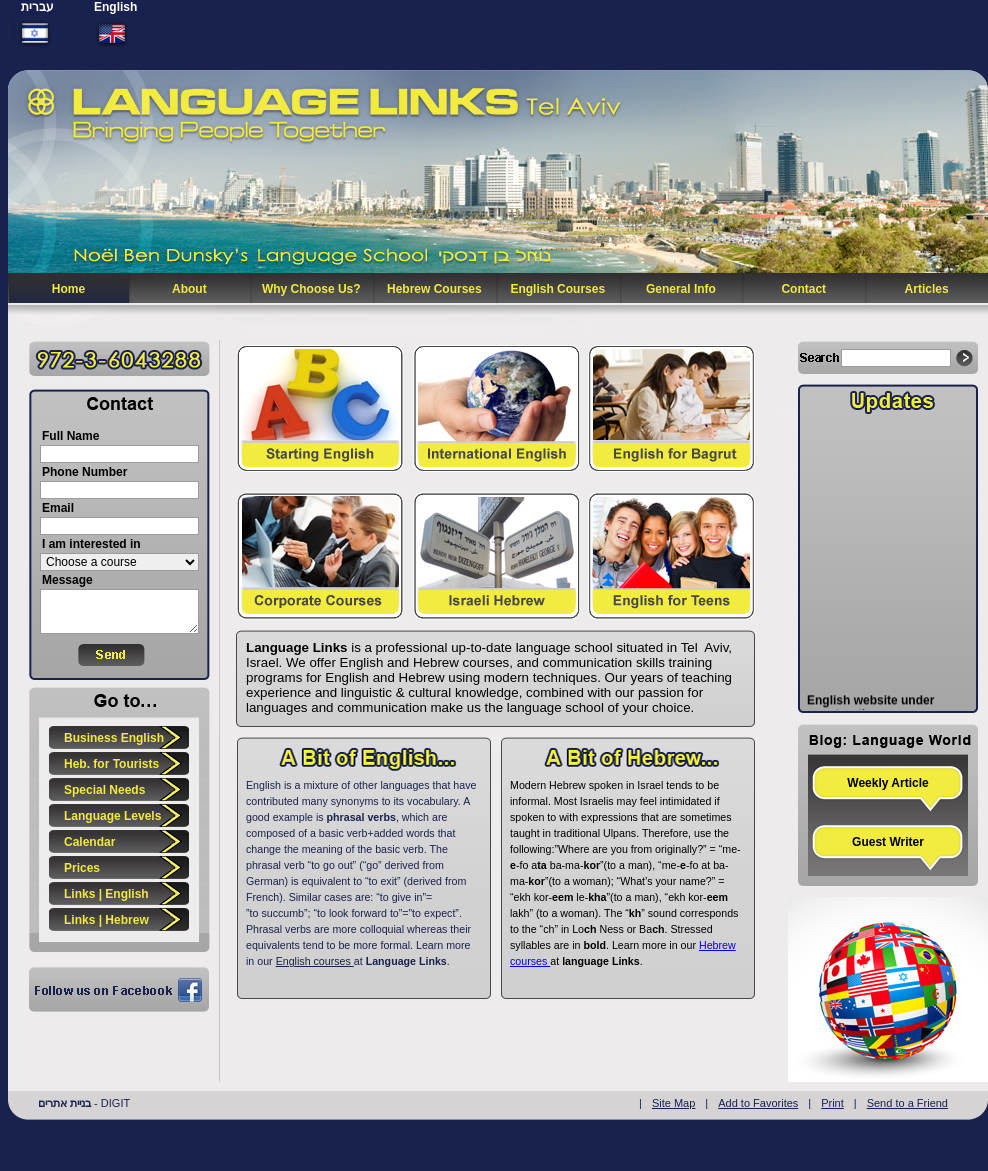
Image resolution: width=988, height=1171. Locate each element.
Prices (82, 868)
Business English (114, 738)
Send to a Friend (907, 1103)
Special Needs (104, 790)
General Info (681, 289)
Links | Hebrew (106, 920)
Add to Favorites (758, 1103)
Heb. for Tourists (111, 764)
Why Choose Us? (311, 289)
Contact (803, 289)
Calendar (89, 842)
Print (832, 1103)
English (115, 7)
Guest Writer (888, 842)
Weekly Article (887, 783)
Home (68, 289)
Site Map (673, 1103)
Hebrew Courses (434, 289)
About (189, 289)
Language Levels (112, 816)
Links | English (106, 894)
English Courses (557, 289)
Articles (927, 289)
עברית (37, 7)
